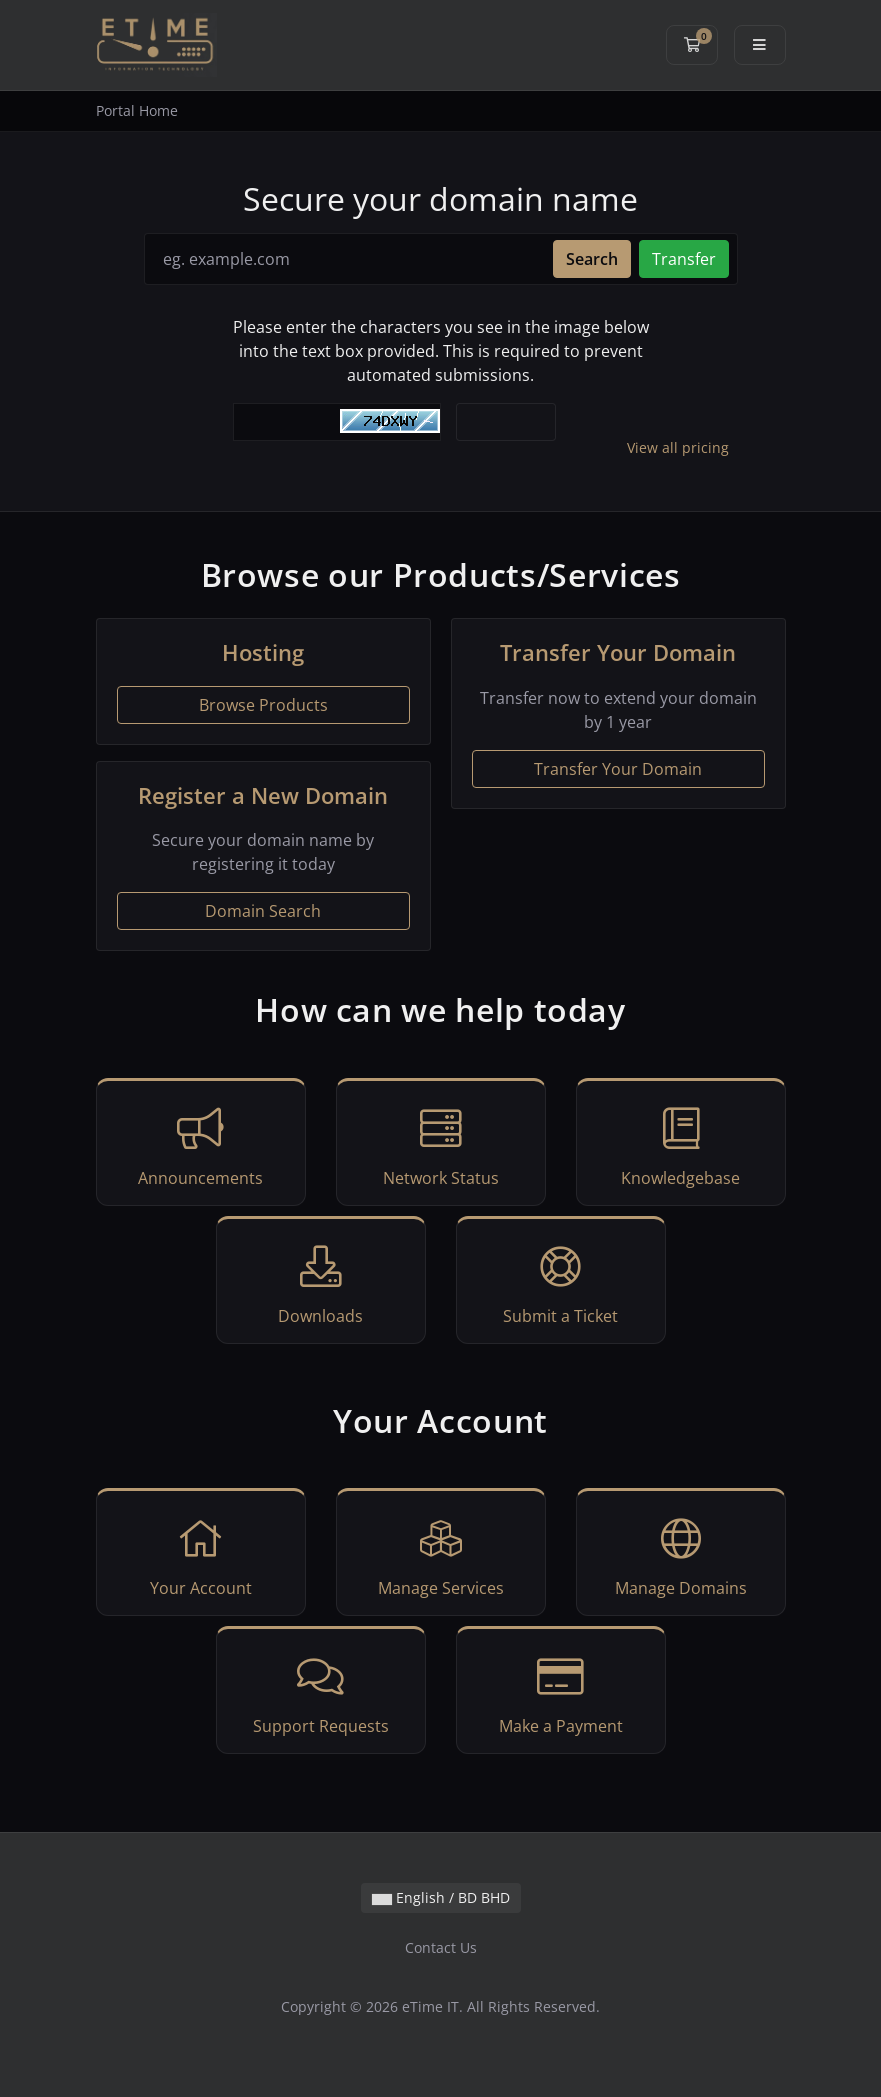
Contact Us (441, 1947)
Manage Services (441, 1555)
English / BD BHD (441, 1897)
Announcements (201, 1145)
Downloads (321, 1283)
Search (592, 259)
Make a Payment (561, 1693)
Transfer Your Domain (618, 769)
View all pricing (678, 447)
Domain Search (263, 911)
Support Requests (321, 1693)
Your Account (201, 1555)
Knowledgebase (681, 1145)
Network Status (441, 1145)
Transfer (684, 259)
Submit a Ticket (561, 1283)
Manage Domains (681, 1555)
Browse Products (263, 705)
